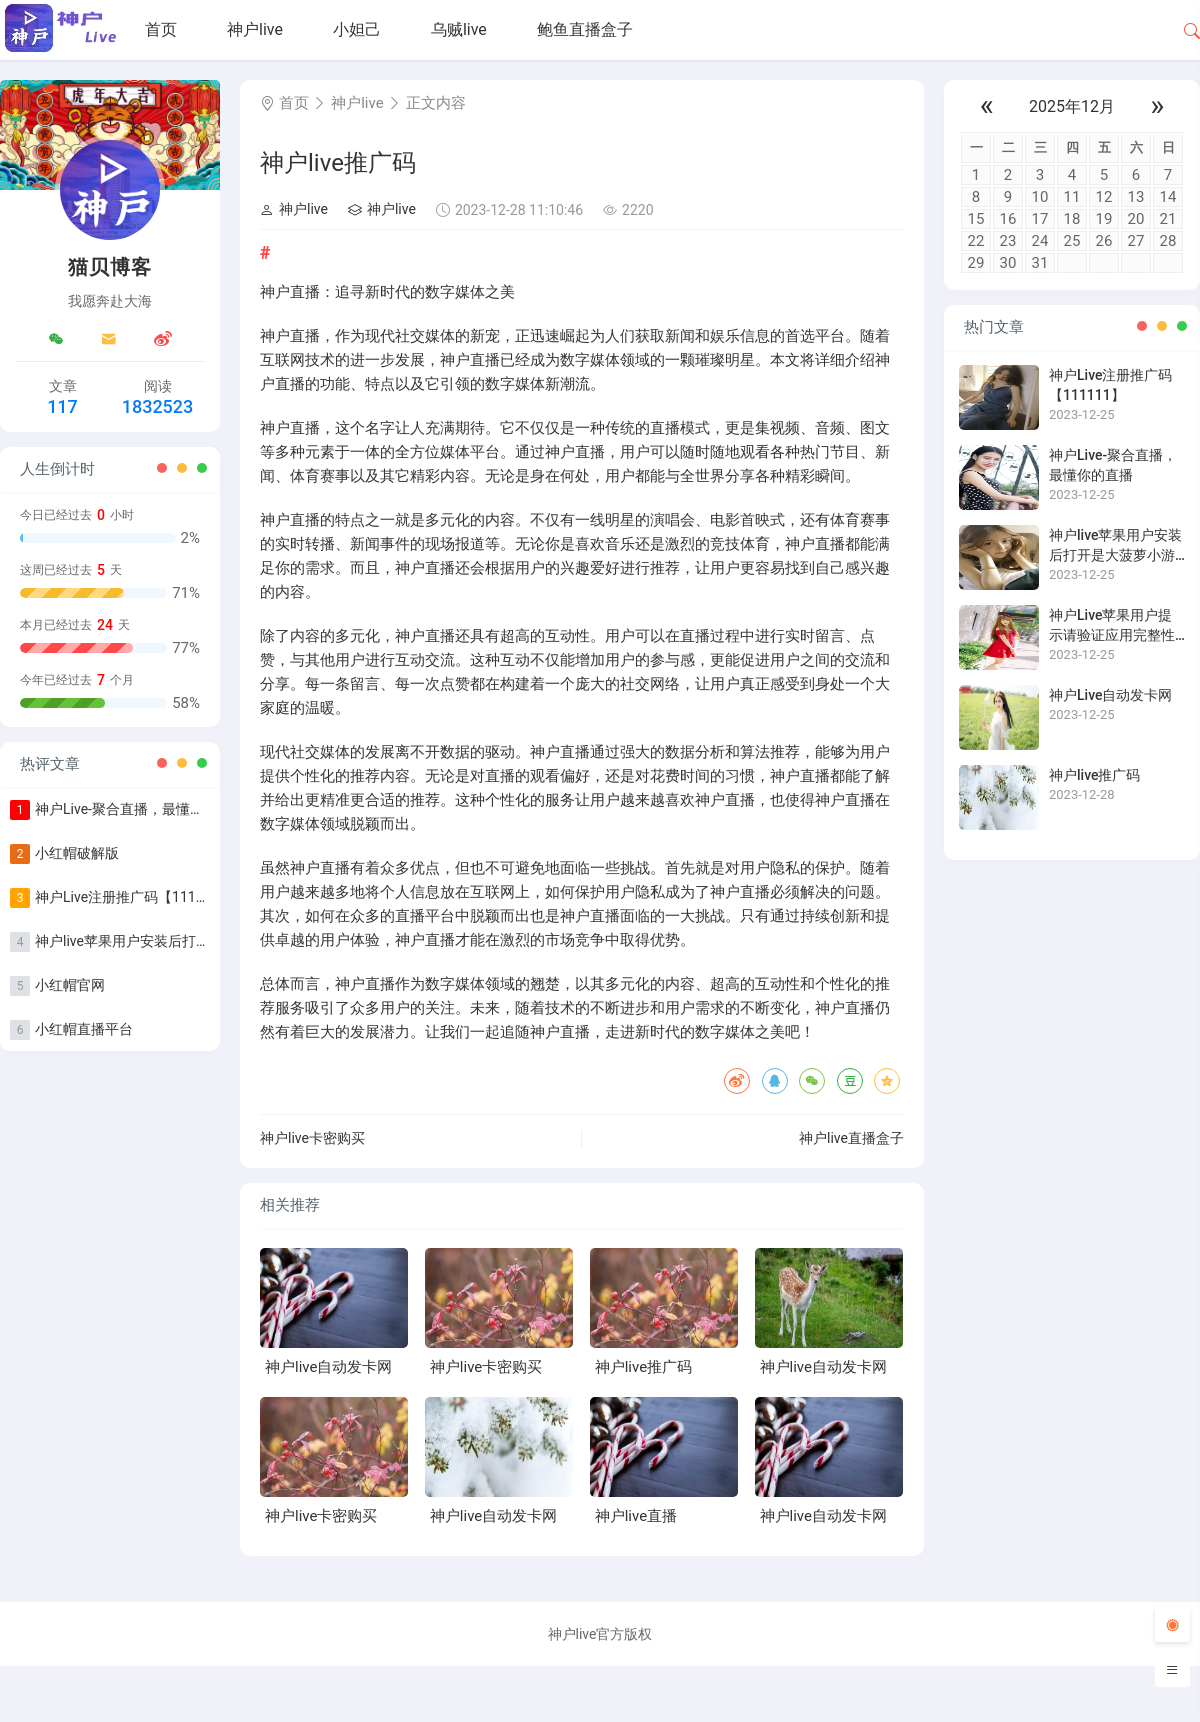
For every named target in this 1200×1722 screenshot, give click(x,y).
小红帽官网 (70, 985)
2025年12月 (1072, 106)
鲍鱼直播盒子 (585, 29)
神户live (255, 29)
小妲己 (357, 29)
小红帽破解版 (77, 853)
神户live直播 (636, 1516)
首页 (161, 29)
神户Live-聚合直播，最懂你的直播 (140, 809)
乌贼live (459, 29)
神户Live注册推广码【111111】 (134, 897)
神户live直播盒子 (851, 1138)
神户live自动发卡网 (328, 1367)
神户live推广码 (643, 1367)
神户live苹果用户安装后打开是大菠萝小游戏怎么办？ (199, 941)
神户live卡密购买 (312, 1138)
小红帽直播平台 (84, 1029)
